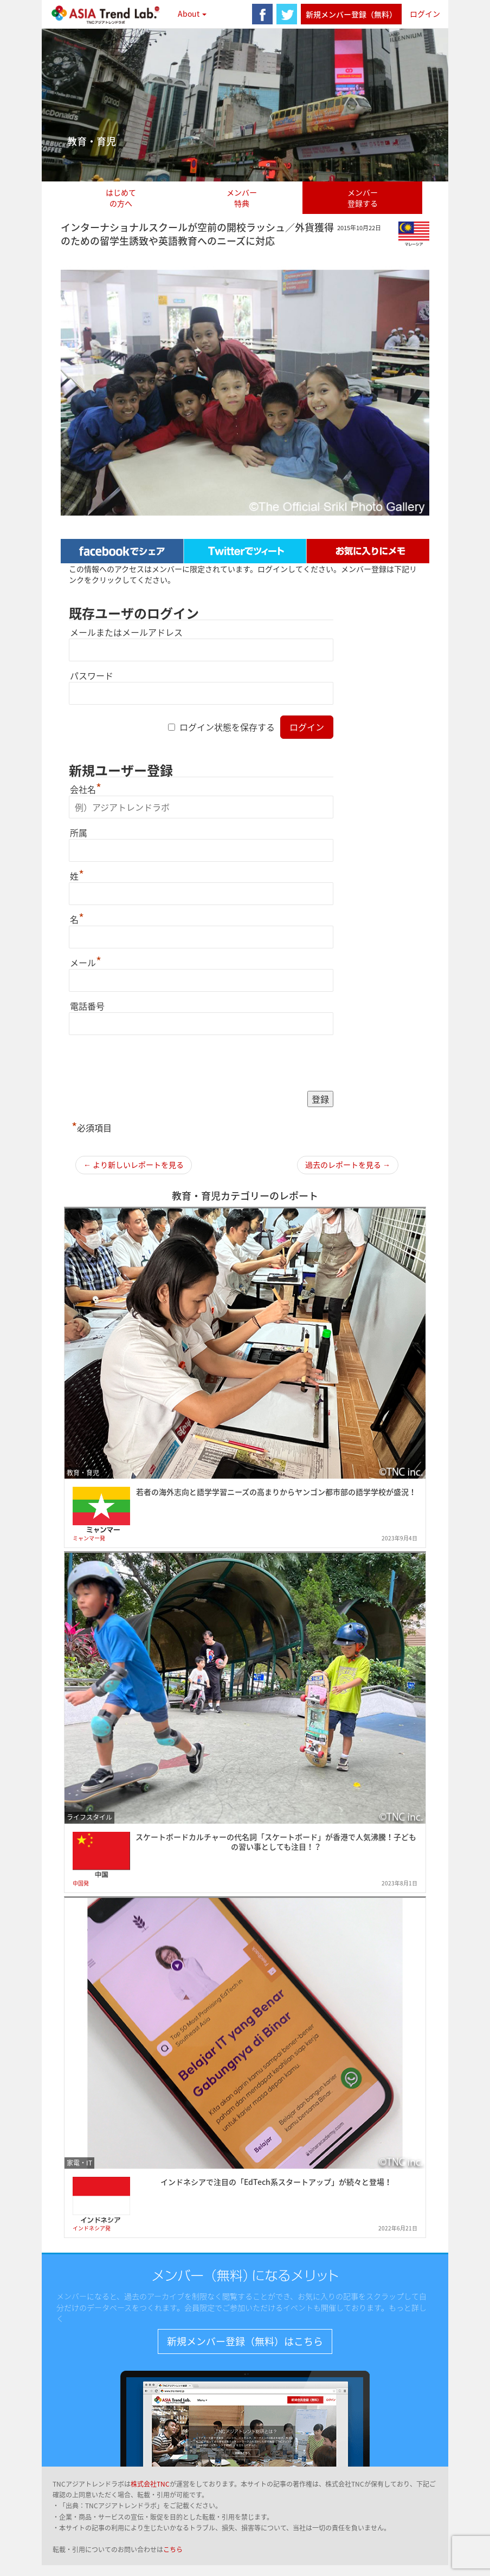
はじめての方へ (121, 198)
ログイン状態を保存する (227, 726)
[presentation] (151, 1064)
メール (85, 962)
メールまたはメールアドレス (126, 632)
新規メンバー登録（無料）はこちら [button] (245, 2341)
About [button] (192, 13)
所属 (78, 832)
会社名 (85, 789)
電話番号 (87, 1005)
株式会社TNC (150, 2484)
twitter (286, 14)
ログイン (425, 13)
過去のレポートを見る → (347, 1164)
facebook (262, 14)
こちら (173, 2549)
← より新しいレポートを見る (133, 1164)
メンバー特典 (242, 198)
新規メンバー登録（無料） (351, 14)
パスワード (91, 675)
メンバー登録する (362, 198)
